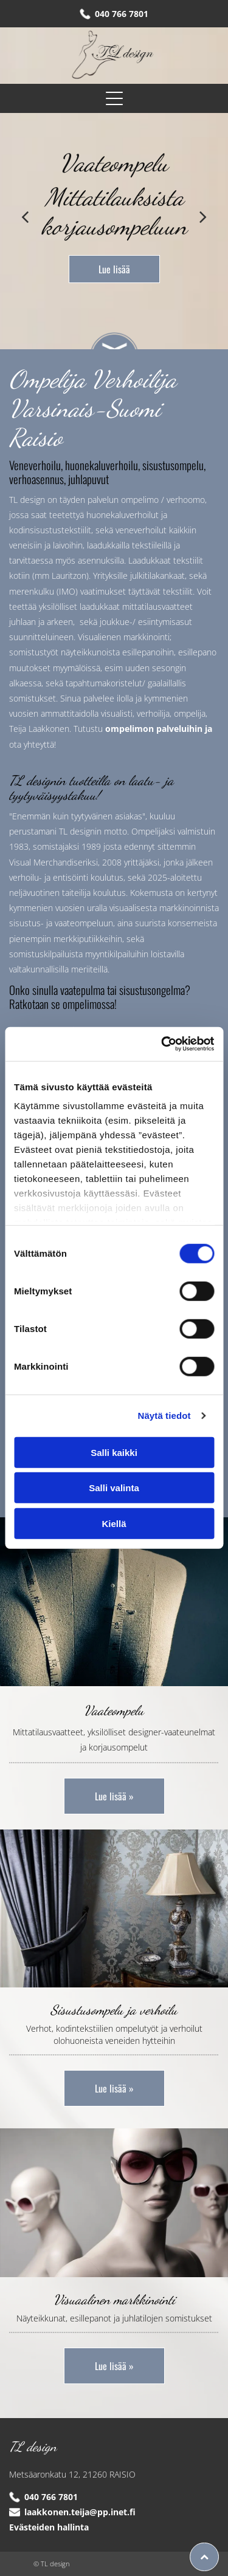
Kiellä (114, 1524)
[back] (25, 216)
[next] (203, 216)
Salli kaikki (114, 1452)
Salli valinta (114, 1488)
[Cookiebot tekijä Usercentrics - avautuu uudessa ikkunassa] (162, 1044)
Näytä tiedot (164, 1415)
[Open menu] (114, 98)
